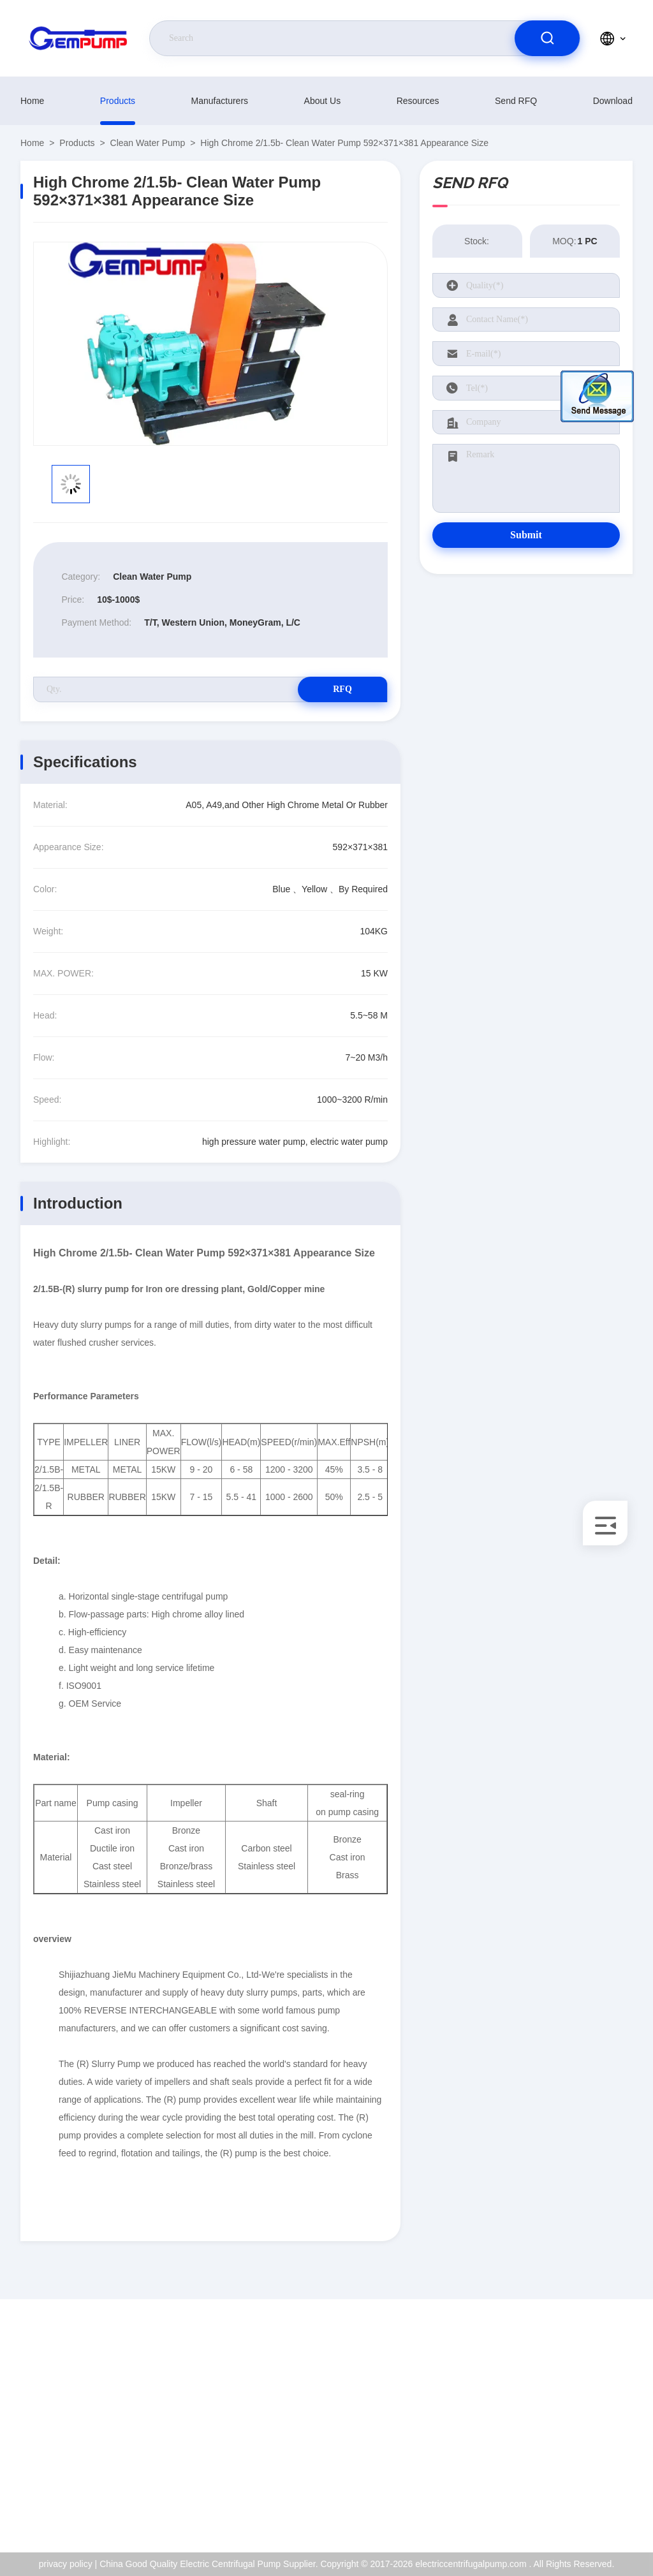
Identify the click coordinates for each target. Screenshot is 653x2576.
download (613, 101)
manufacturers (219, 101)
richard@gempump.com (93, 2423)
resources (418, 101)
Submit (526, 534)
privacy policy (581, 2477)
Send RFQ (516, 101)
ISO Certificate (584, 2422)
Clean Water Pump (148, 143)
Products (117, 101)
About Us (322, 101)
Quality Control (584, 2450)
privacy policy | (68, 2564)
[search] (547, 38)
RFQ (342, 689)
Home (32, 101)
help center (577, 2504)
